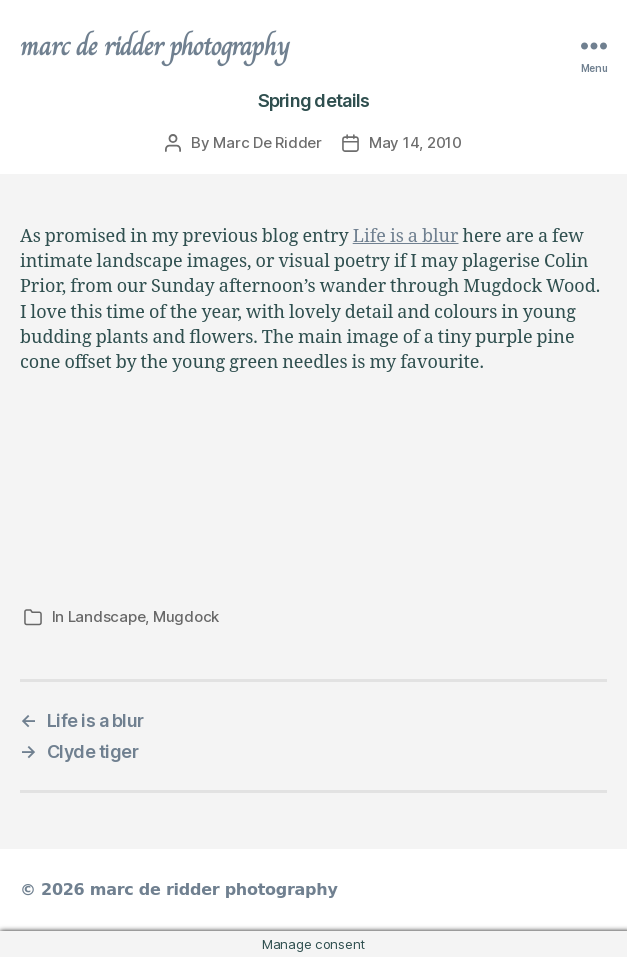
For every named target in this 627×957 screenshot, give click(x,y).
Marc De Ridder (267, 142)
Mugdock (186, 616)
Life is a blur (406, 236)
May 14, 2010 (415, 142)
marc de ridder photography (155, 46)
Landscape (107, 616)
